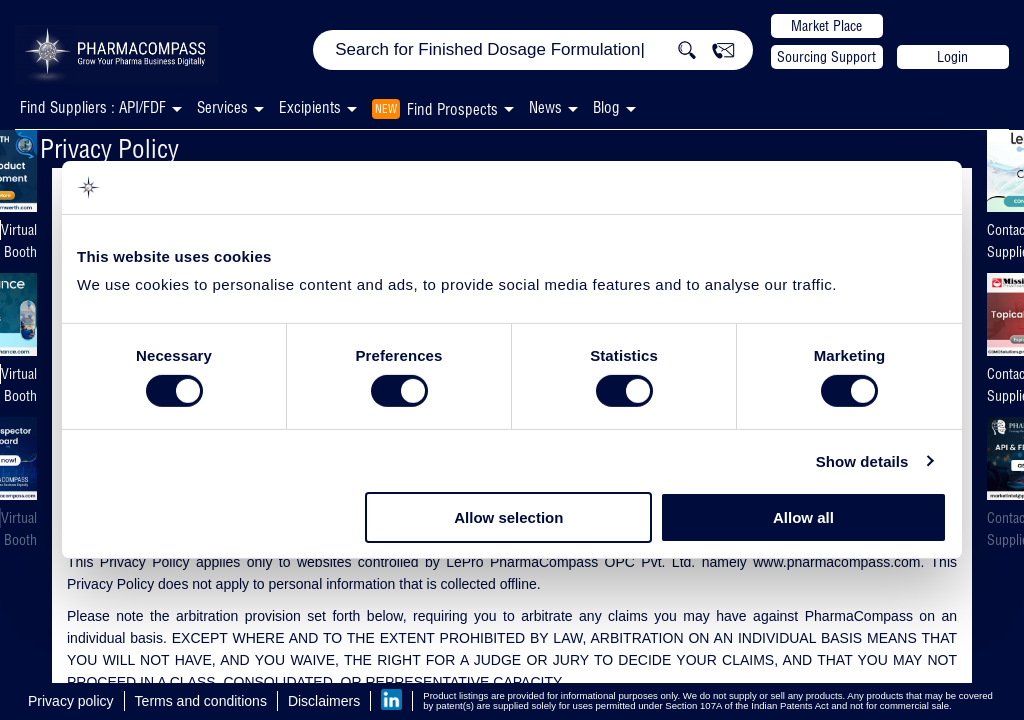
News (545, 107)
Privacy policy (71, 701)
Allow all (803, 517)
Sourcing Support (826, 57)
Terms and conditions (201, 701)
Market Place (826, 26)
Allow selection (508, 517)
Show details (862, 461)
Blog (606, 107)
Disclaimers (324, 701)
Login (952, 57)
